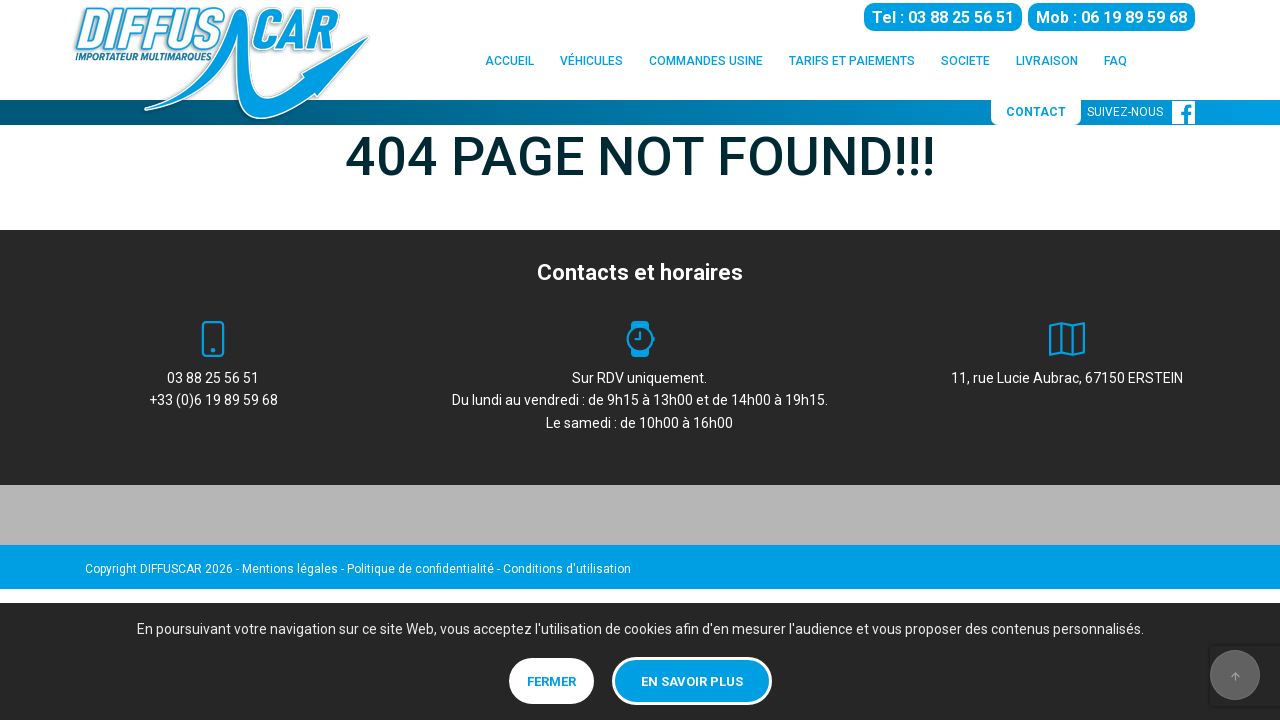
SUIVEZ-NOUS (1141, 112)
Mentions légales (290, 569)
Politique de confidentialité (420, 569)
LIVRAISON (1047, 61)
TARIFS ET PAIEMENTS (852, 61)
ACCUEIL (509, 61)
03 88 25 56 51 (213, 378)
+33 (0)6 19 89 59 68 (213, 400)
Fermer (551, 681)
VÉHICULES (591, 61)
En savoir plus (692, 681)
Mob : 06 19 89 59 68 (1111, 17)
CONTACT (1036, 112)
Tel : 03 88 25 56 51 (943, 17)
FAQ (1115, 61)
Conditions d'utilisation (567, 569)
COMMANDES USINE (706, 61)
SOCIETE (965, 61)
